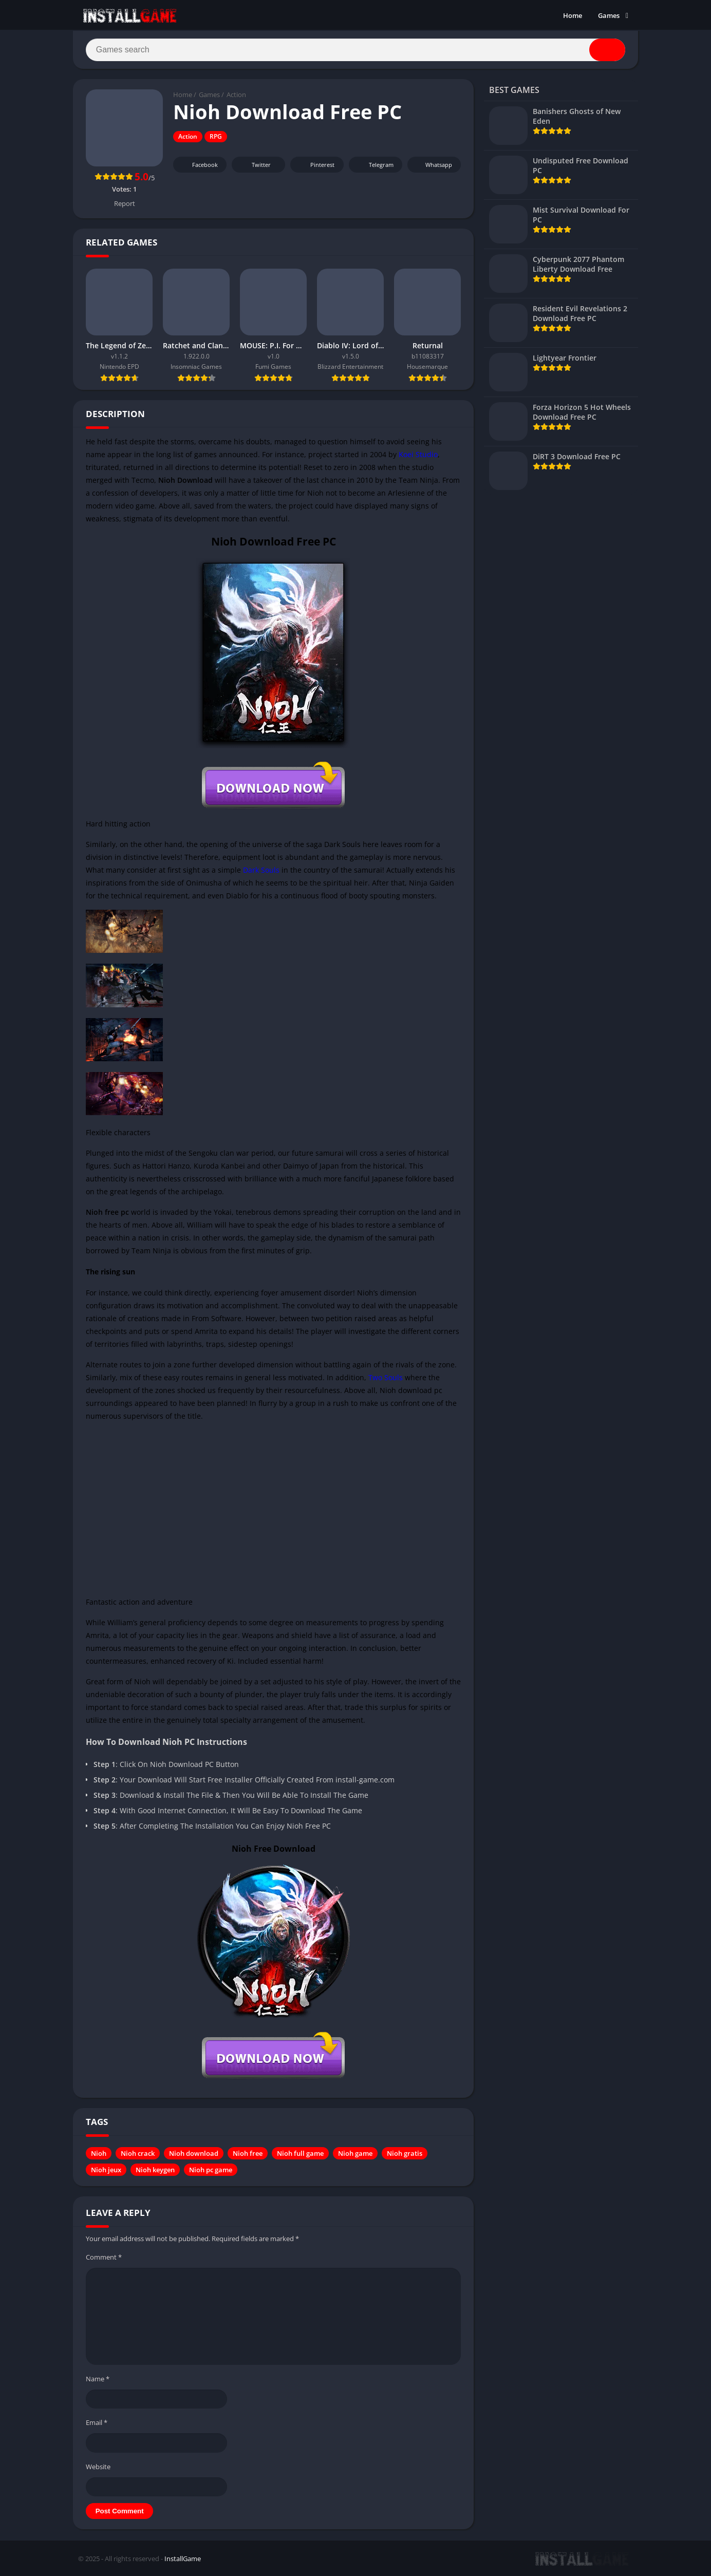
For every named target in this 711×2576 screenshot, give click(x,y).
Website (98, 2466)
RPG (216, 137)
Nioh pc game (210, 2170)
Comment (104, 2257)
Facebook (198, 165)
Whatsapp (433, 165)
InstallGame (182, 2559)
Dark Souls (261, 870)
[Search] (355, 50)
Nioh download (193, 2153)
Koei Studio (418, 454)
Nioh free (248, 2153)
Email (96, 2423)
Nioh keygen (155, 2170)
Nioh (98, 2153)
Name (97, 2378)
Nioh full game (300, 2153)
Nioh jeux (106, 2170)
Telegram (374, 165)
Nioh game (355, 2153)
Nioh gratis (404, 2153)
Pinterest (315, 165)
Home (572, 15)
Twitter (254, 165)
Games (609, 15)
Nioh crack (138, 2153)
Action (236, 95)
